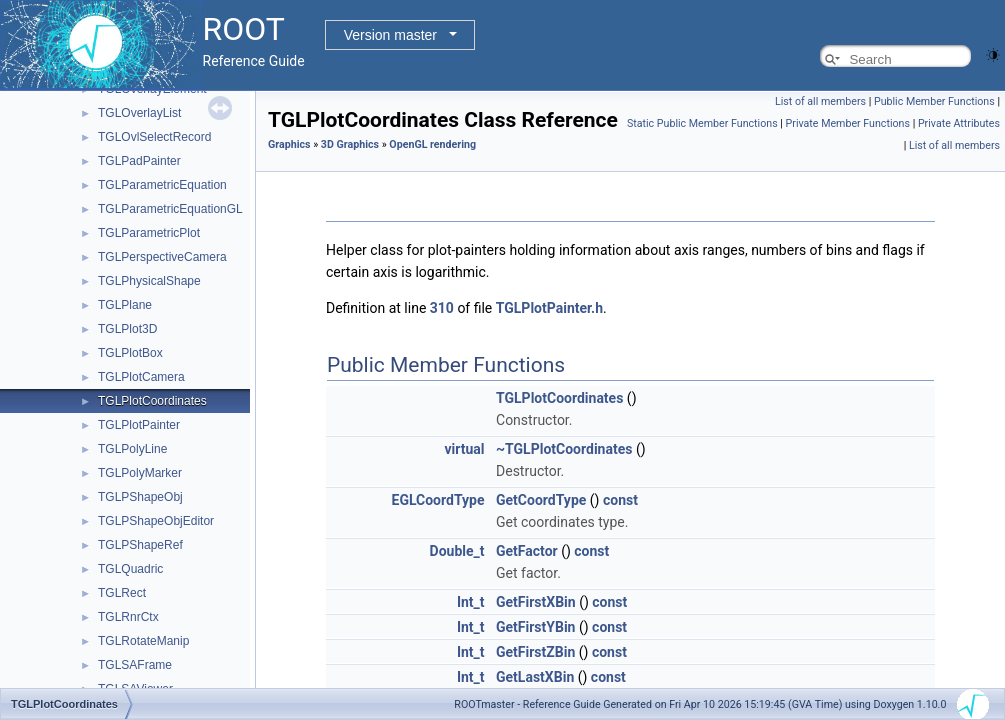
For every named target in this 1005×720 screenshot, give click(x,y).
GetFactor (527, 551)
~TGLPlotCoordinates (564, 449)
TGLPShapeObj (140, 497)
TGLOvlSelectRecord (154, 137)
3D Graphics (350, 144)
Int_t (471, 602)
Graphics (289, 144)
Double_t (457, 551)
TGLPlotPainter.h (549, 308)
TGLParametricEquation (162, 185)
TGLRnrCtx (128, 617)
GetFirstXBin (536, 602)
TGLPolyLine (132, 449)
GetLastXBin (535, 677)
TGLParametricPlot (149, 233)
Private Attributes (959, 123)
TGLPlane (125, 305)
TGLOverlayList (139, 113)
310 (442, 308)
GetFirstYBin (535, 627)
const (620, 500)
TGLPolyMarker (140, 473)
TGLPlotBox (130, 353)
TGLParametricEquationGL (170, 209)
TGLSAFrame (135, 665)
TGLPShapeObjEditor (156, 521)
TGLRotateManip (143, 641)
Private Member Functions (848, 123)
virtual (464, 449)
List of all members (820, 101)
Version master (390, 35)
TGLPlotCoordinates (152, 401)
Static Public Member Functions (702, 123)
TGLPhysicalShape (149, 281)
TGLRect (122, 593)
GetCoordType (541, 500)
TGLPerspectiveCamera (162, 257)
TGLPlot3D (127, 329)
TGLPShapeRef (140, 545)
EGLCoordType (438, 500)
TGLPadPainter (139, 161)
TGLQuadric (130, 569)
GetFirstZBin (535, 652)
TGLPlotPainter (139, 425)
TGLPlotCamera (141, 377)
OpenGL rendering (432, 144)
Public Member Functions (934, 101)
